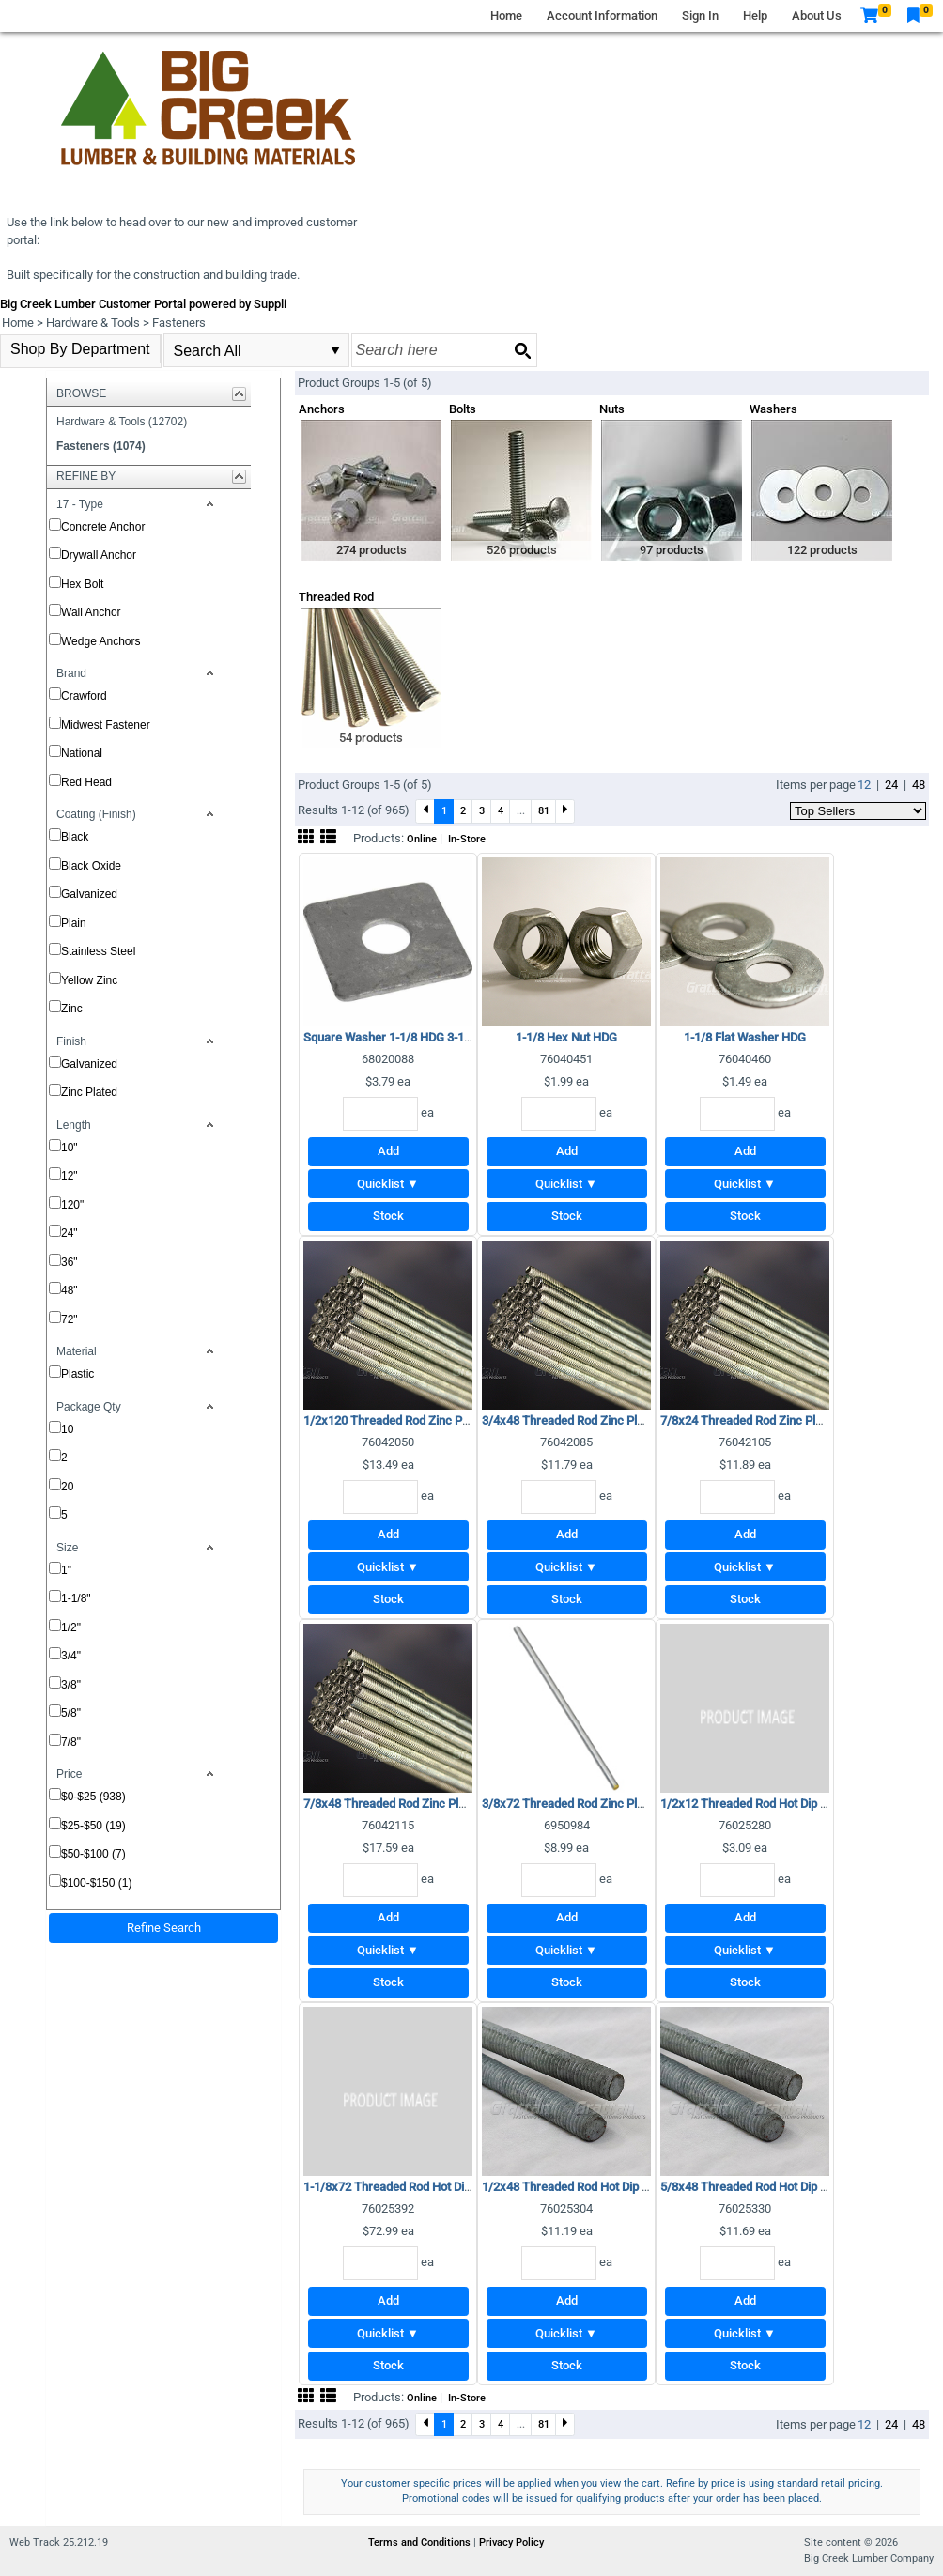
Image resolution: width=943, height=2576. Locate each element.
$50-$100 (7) (93, 1853)
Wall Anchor (91, 612)
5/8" (71, 1713)
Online (422, 839)
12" (69, 1175)
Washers (773, 409)
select (335, 350)
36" (69, 1262)
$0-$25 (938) (93, 1796)
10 (67, 1429)
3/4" (71, 1655)
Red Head (86, 782)
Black (74, 836)
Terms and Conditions (420, 2543)
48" (69, 1290)
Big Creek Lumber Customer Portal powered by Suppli (143, 304)
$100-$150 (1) (96, 1883)
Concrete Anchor (103, 526)
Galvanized (89, 894)
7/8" (71, 1742)
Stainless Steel (98, 951)
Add (388, 1151)
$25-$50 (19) (93, 1825)
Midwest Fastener (105, 725)
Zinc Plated (89, 1092)
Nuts (612, 409)
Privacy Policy (511, 2543)
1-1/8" (76, 1598)
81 (543, 810)
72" (69, 1319)
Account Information (602, 15)
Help (755, 15)
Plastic (77, 1374)
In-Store (467, 839)
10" (69, 1147)
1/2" (71, 1627)
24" (69, 1233)
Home (506, 15)
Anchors (322, 409)
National (81, 753)
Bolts (462, 409)
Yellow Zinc (89, 980)
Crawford (84, 695)
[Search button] (522, 350)
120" (72, 1204)
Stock (388, 1216)
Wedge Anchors (101, 641)
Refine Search (164, 1927)
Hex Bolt (82, 584)
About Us (817, 15)
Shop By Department (80, 349)
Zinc (72, 1008)
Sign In (700, 15)
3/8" (71, 1684)
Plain (73, 923)
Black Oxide (91, 865)
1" (66, 1570)
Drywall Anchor (98, 555)
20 (67, 1486)
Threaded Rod (336, 597)
